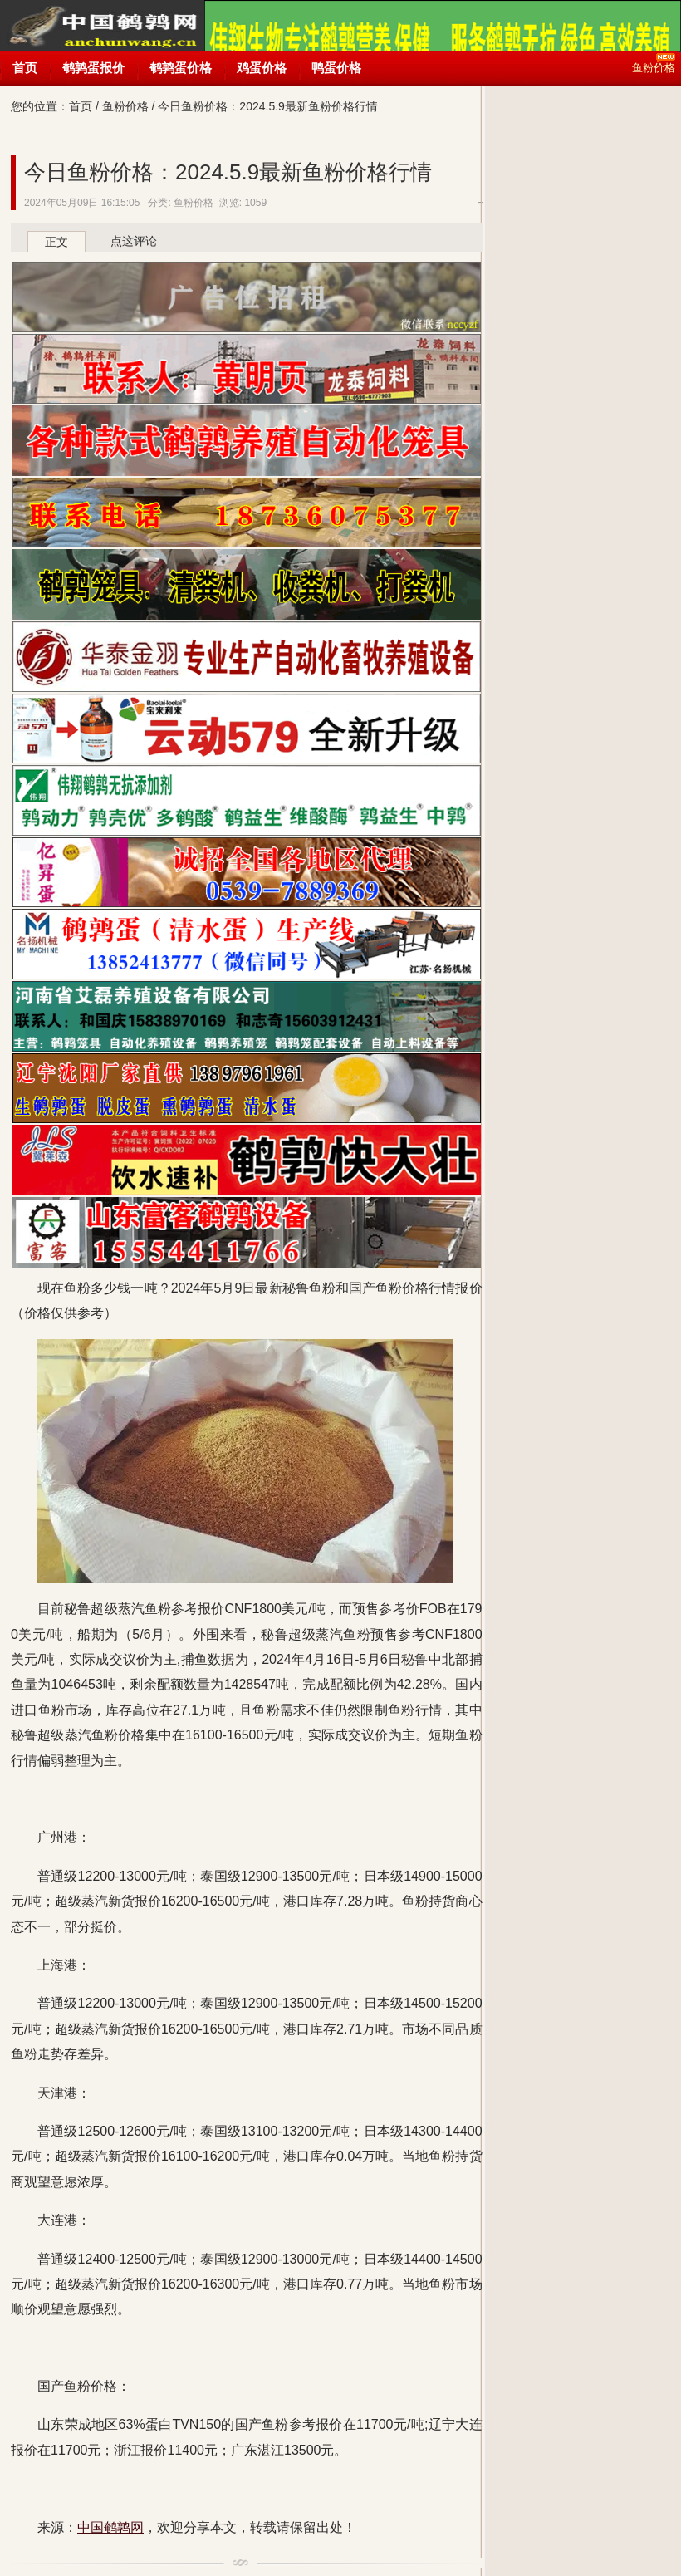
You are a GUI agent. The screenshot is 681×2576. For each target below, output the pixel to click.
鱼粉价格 (125, 106)
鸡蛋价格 (262, 68)
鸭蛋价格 (336, 68)
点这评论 (133, 241)
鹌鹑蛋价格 (180, 68)
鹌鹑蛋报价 (93, 68)
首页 (24, 68)
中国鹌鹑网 (102, 41)
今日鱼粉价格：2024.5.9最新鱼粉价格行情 (228, 171)
